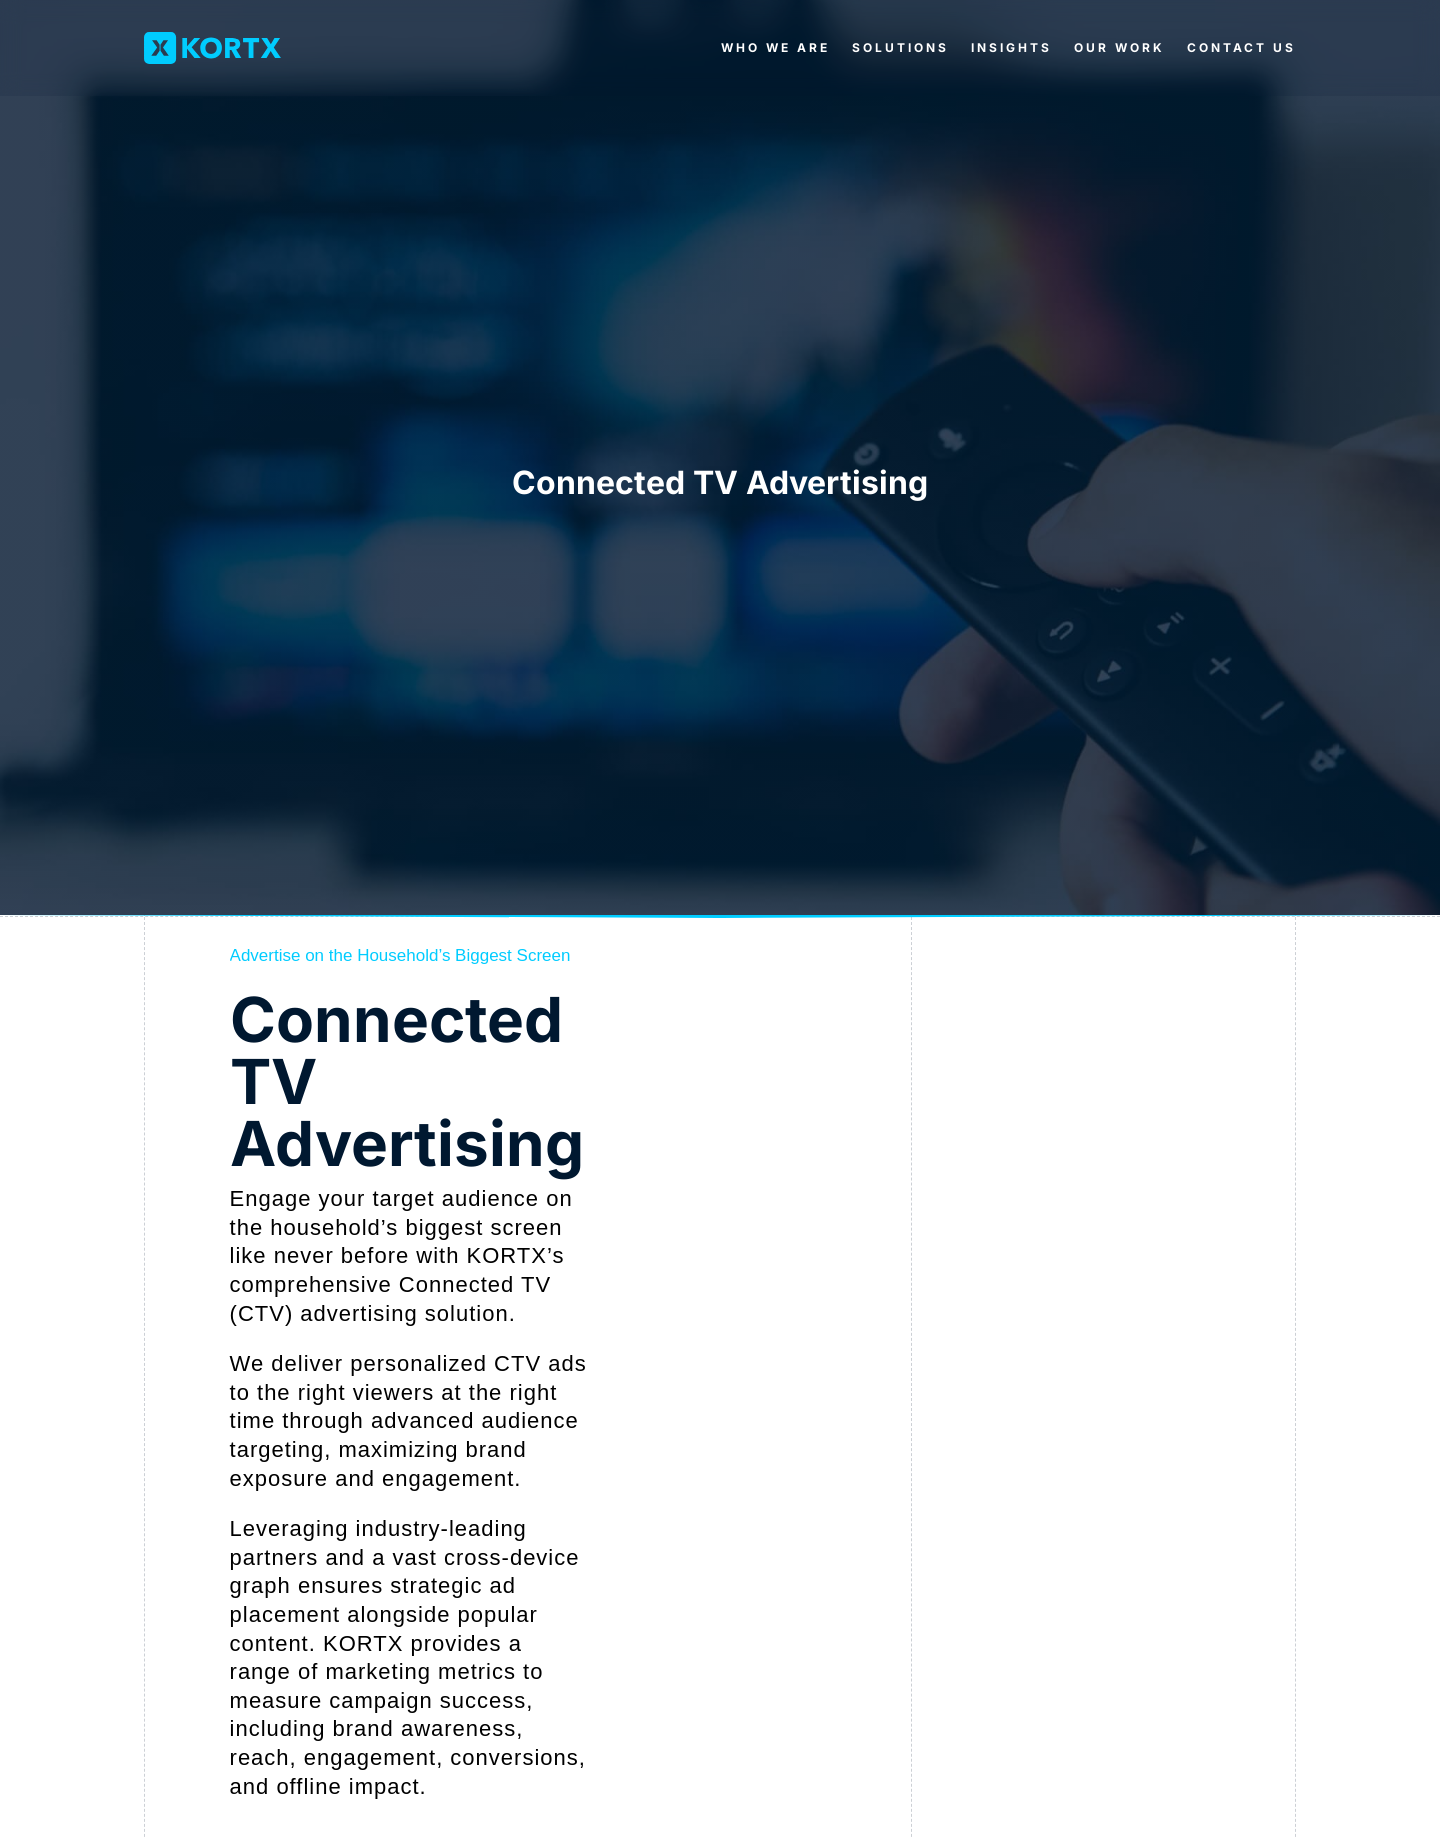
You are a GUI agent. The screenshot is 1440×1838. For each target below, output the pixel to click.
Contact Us (1241, 47)
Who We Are (775, 47)
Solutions (900, 47)
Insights (1011, 47)
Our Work (1119, 47)
